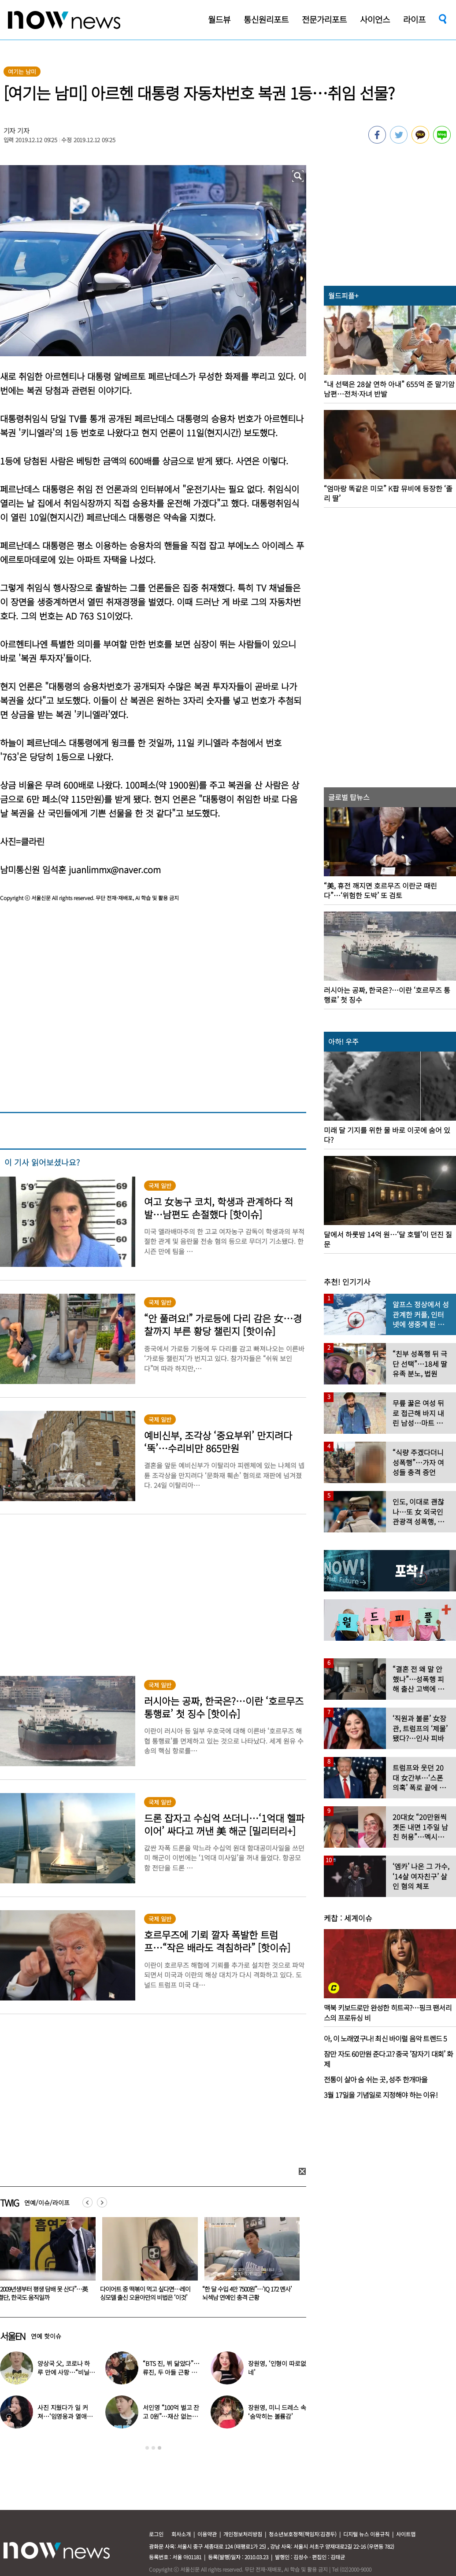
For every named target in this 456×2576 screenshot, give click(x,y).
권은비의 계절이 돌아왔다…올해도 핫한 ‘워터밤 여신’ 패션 (65, 2416)
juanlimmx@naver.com (115, 869)
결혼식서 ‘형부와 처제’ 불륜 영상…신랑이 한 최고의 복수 (277, 2416)
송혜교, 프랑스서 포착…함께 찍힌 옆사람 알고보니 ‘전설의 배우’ (277, 2372)
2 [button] (153, 2448)
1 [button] (147, 2448)
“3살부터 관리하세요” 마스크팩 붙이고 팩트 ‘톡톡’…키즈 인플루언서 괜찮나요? (145, 2297)
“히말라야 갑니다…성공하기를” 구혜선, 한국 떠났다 (170, 2372)
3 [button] (159, 2448)
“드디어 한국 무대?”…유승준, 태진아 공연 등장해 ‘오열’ (66, 2372)
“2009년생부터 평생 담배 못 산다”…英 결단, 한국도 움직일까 (247, 2293)
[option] (147, 2262)
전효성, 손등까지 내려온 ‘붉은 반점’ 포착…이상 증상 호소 (171, 2416)
